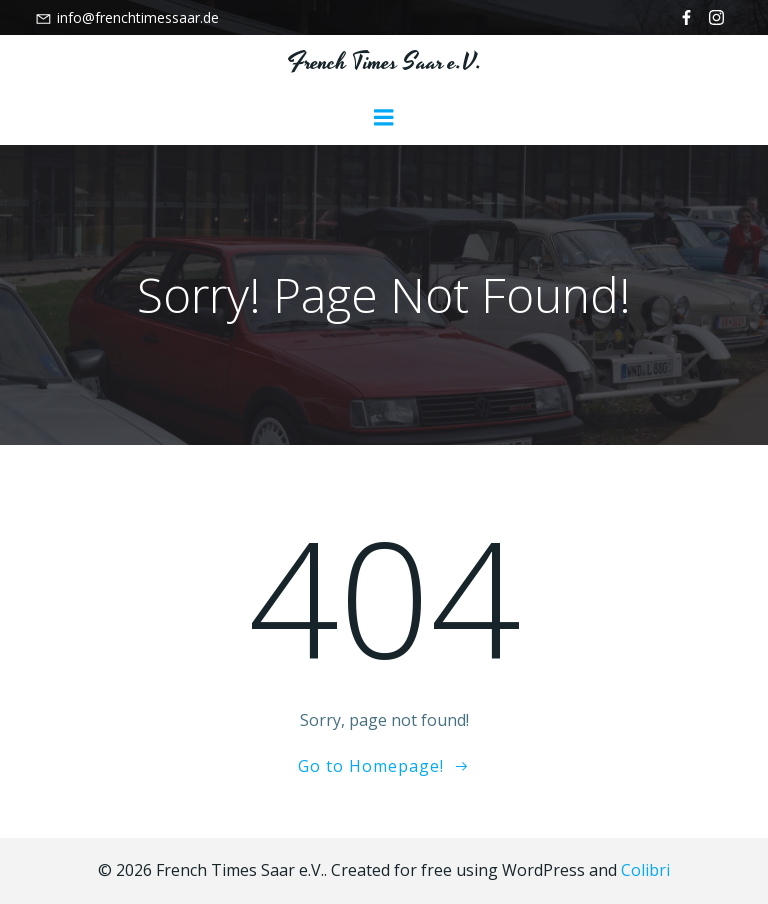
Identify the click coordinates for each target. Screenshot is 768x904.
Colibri (645, 870)
